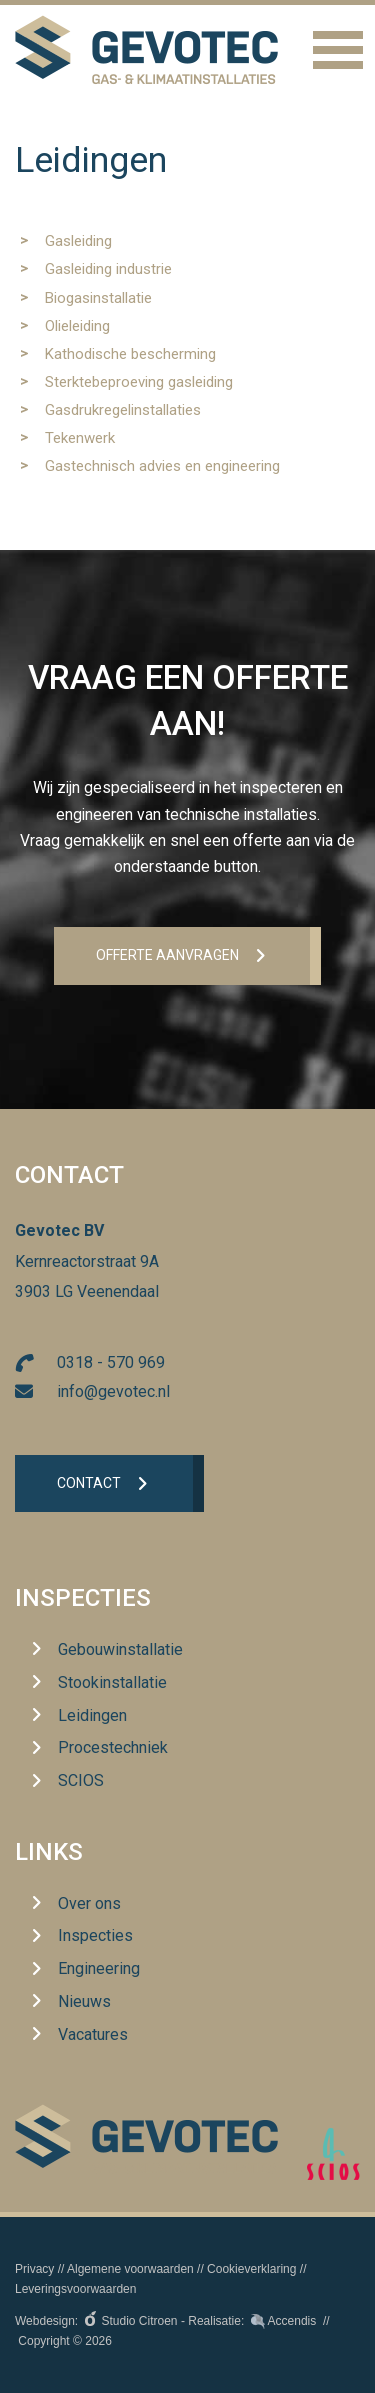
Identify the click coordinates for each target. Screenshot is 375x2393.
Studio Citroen (140, 2321)
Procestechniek (113, 1747)
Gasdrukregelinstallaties (123, 410)
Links (49, 1852)
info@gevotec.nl (113, 1391)
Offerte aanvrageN (167, 955)
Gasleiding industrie (108, 269)
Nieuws (84, 2001)
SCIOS (81, 1780)
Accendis (292, 2321)
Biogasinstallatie (98, 298)
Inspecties (83, 1598)
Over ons (89, 1903)
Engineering (99, 1968)
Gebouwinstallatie (120, 1649)
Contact (89, 1483)
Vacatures (93, 2034)
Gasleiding (78, 241)
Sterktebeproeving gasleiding (139, 382)
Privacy (34, 2269)
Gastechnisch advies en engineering (162, 466)
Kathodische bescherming (130, 354)
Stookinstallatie (112, 1682)
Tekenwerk (80, 438)
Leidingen (92, 1715)
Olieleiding (77, 326)
